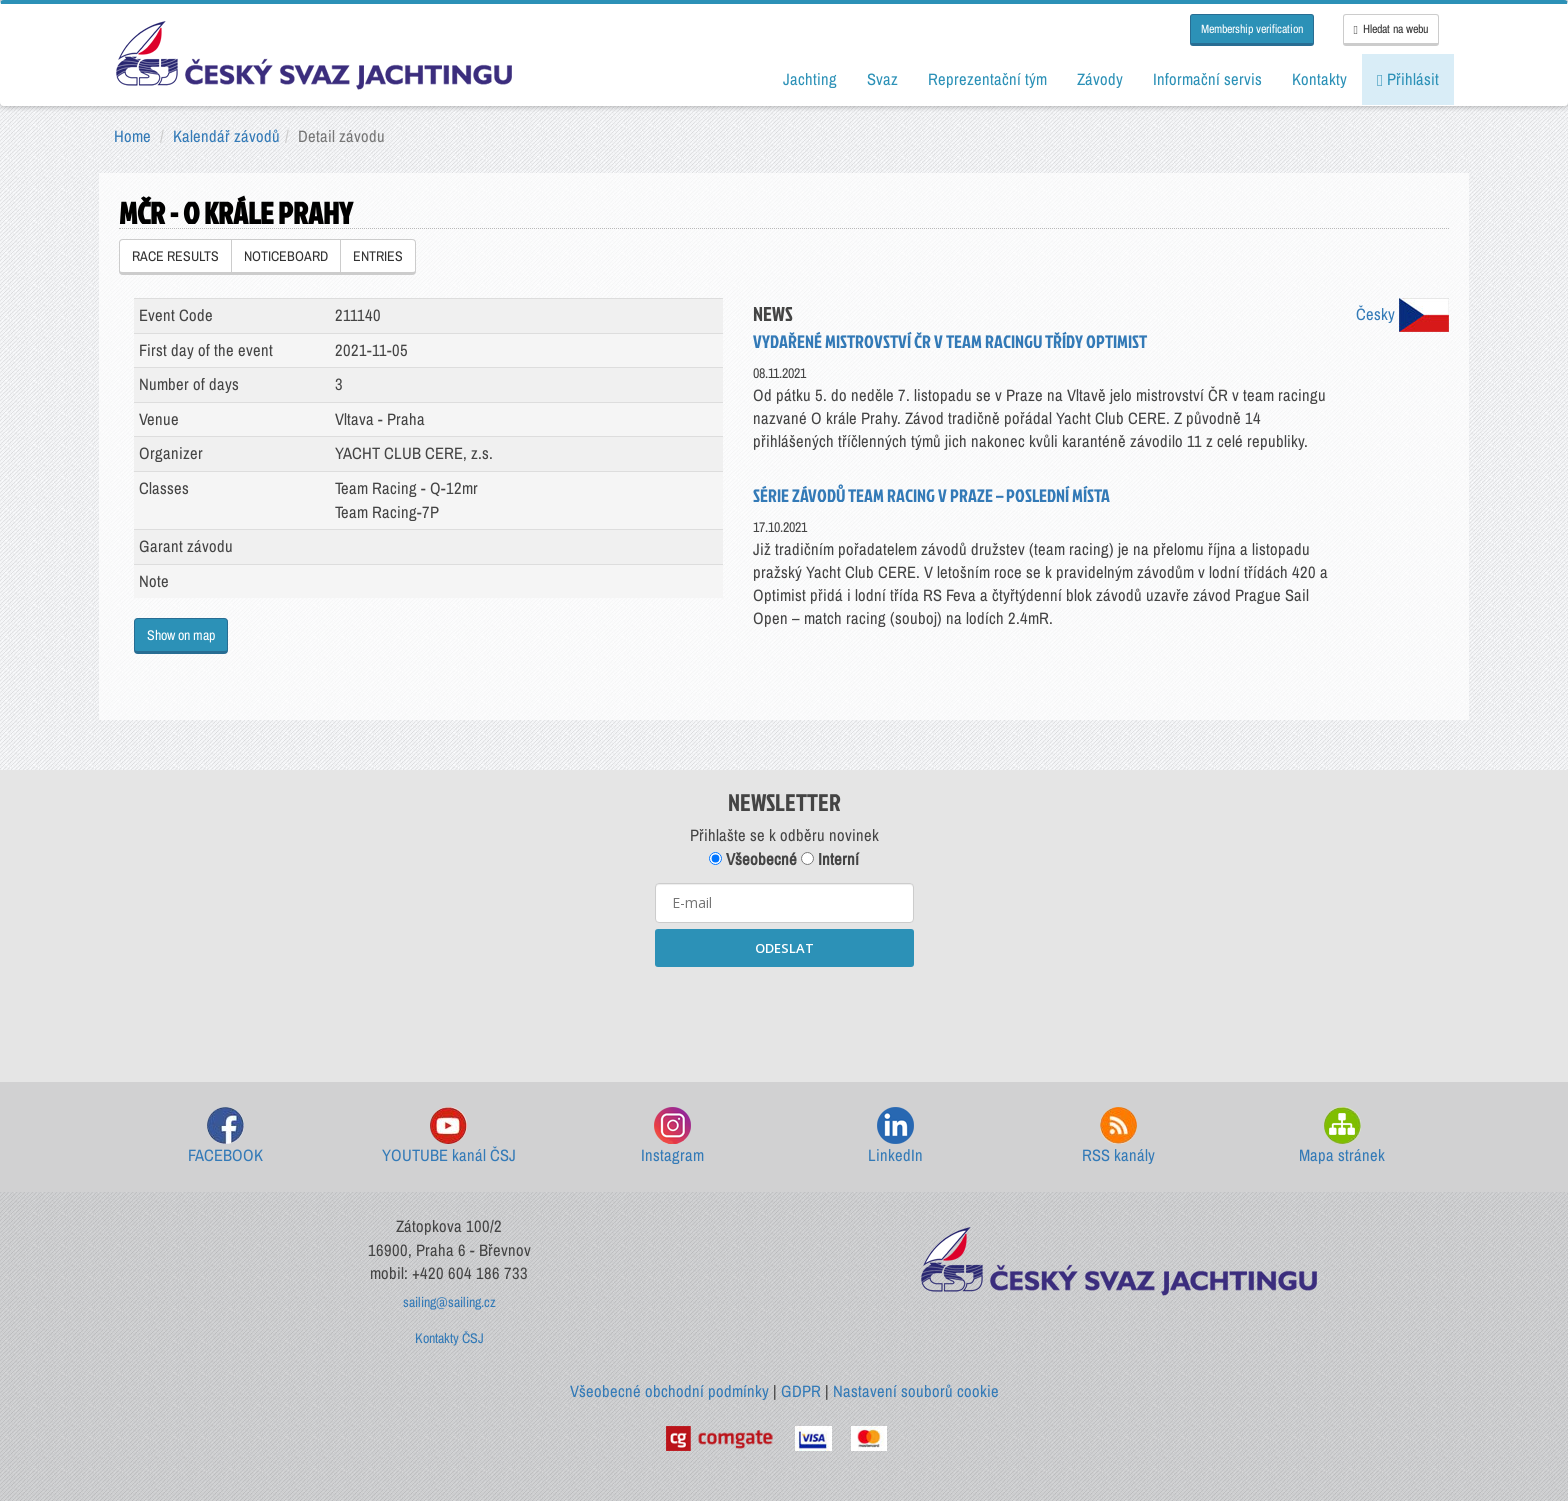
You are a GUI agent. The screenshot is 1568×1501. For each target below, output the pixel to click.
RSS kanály (1118, 1136)
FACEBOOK (225, 1136)
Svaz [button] (882, 79)
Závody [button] (1100, 79)
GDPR (801, 1391)
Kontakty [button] (1319, 79)
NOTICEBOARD (286, 256)
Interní (830, 859)
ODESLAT (784, 948)
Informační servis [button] (1207, 79)
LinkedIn (895, 1136)
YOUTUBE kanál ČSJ (449, 1136)
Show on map (181, 635)
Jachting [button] (810, 79)
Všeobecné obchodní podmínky (669, 1391)
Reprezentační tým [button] (987, 79)
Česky (1402, 314)
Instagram (672, 1136)
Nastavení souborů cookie (916, 1391)
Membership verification (1252, 29)
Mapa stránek (1342, 1136)
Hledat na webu (1391, 29)
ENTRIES (378, 256)
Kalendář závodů (226, 136)
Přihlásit (1408, 79)
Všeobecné (753, 859)
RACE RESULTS (175, 256)
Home (132, 136)
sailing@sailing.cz (449, 1302)
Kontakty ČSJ (449, 1338)
